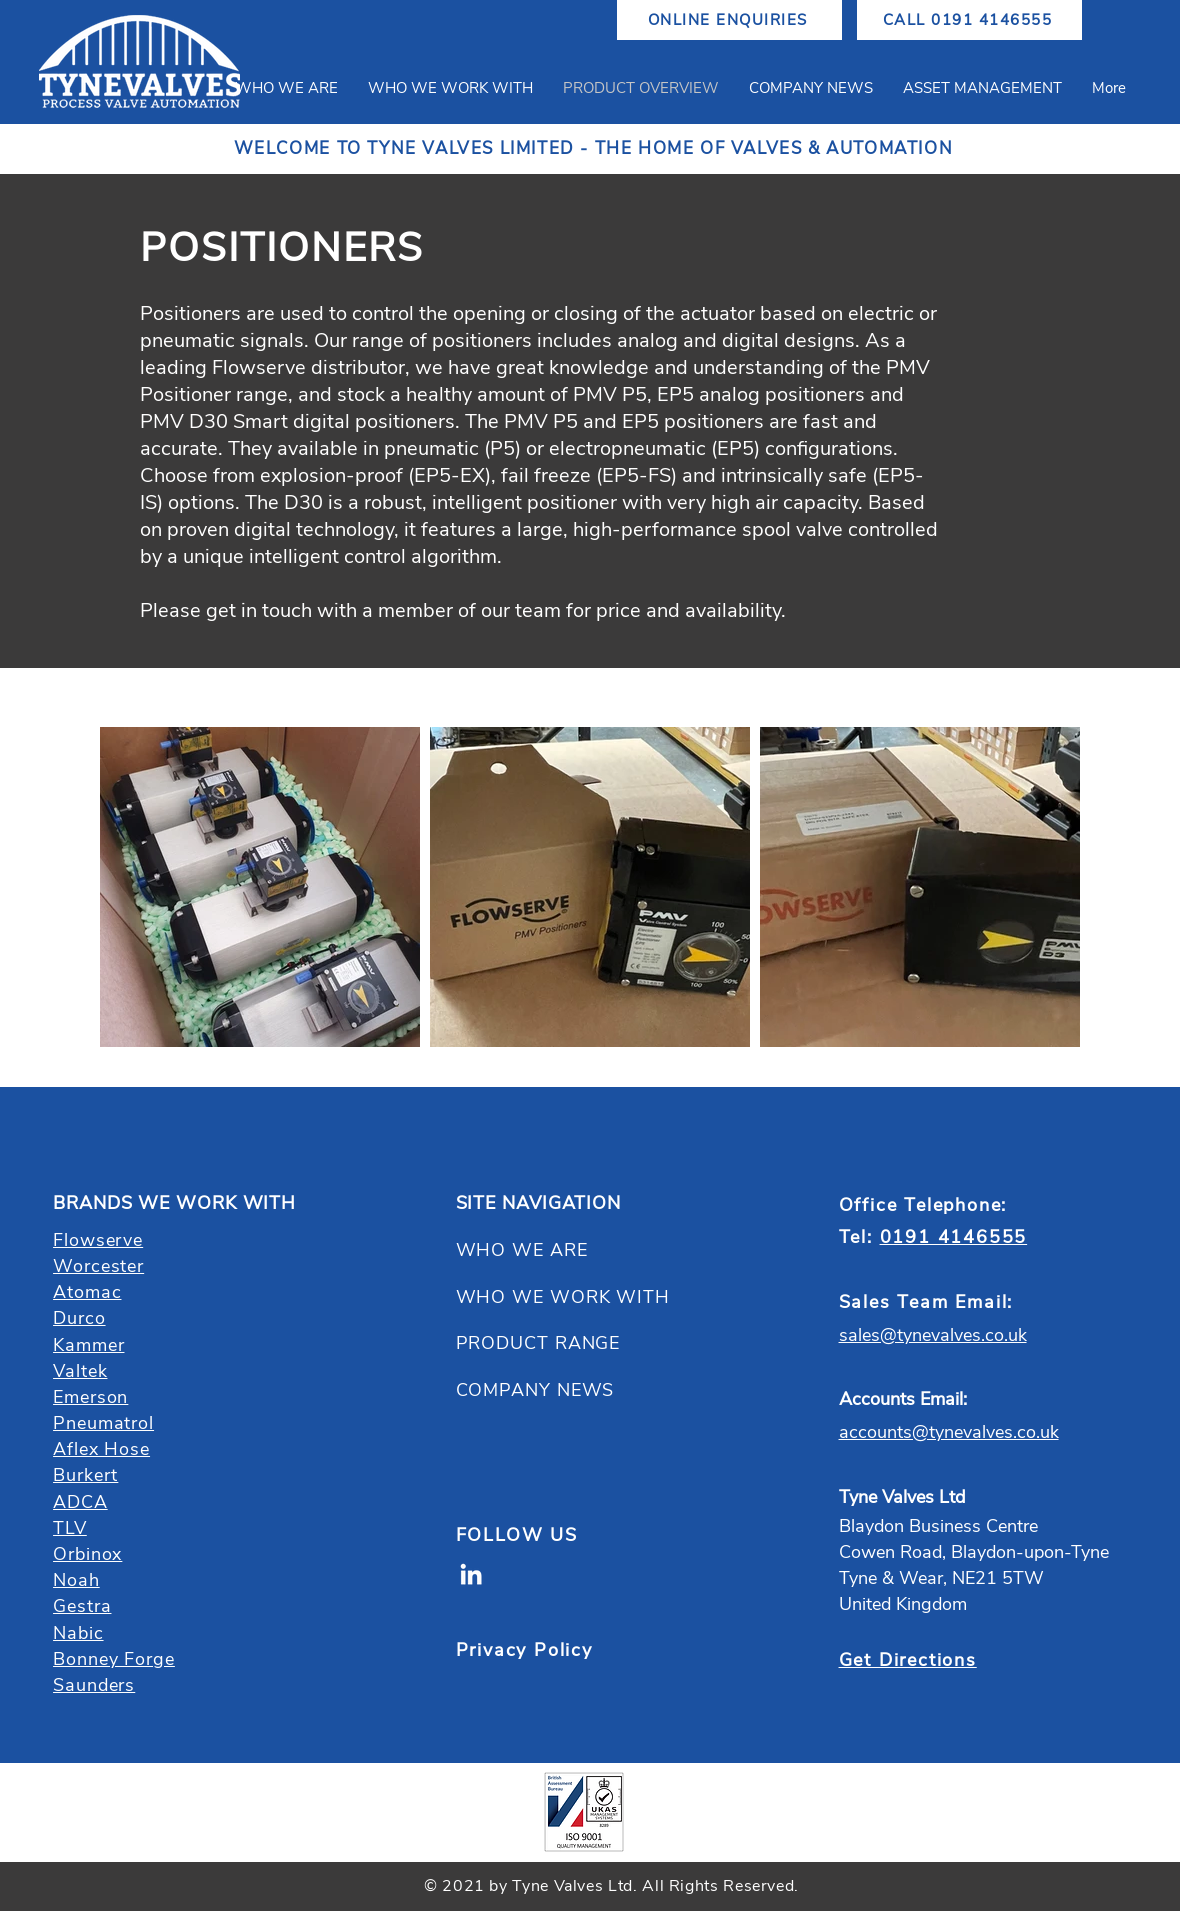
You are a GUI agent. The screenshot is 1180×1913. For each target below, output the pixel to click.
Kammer (88, 1345)
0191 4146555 (954, 1237)
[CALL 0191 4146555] (969, 20)
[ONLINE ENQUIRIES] (729, 20)
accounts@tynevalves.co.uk (949, 1432)
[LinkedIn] (471, 1574)
